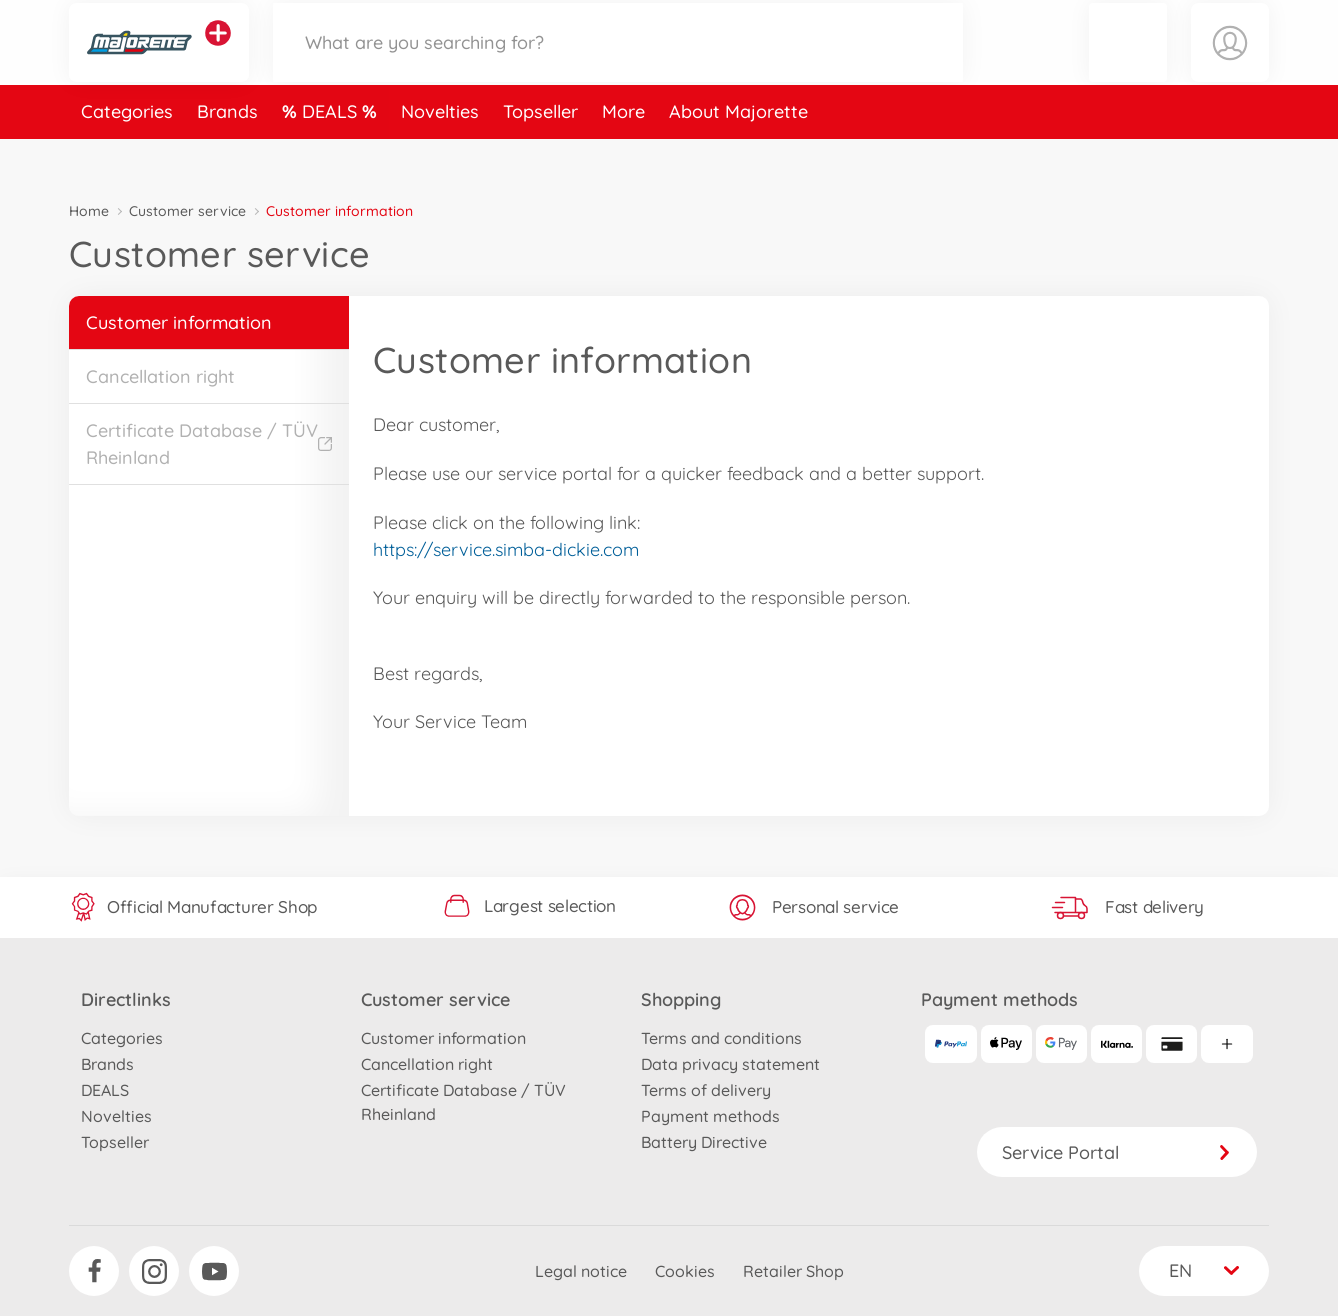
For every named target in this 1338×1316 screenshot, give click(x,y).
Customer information (179, 322)
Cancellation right (160, 376)
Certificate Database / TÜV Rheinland (209, 444)
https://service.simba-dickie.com (506, 549)
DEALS (332, 153)
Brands (227, 153)
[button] (1128, 63)
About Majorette (738, 153)
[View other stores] (218, 54)
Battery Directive (704, 1142)
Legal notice (581, 1271)
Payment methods (710, 1116)
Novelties (440, 153)
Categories (127, 153)
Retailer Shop (793, 1271)
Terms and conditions (721, 1038)
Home (89, 211)
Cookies (685, 1271)
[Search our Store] (618, 63)
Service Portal (1117, 1152)
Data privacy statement (730, 1064)
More (623, 153)
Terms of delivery (706, 1090)
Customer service (187, 211)
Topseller (540, 153)
